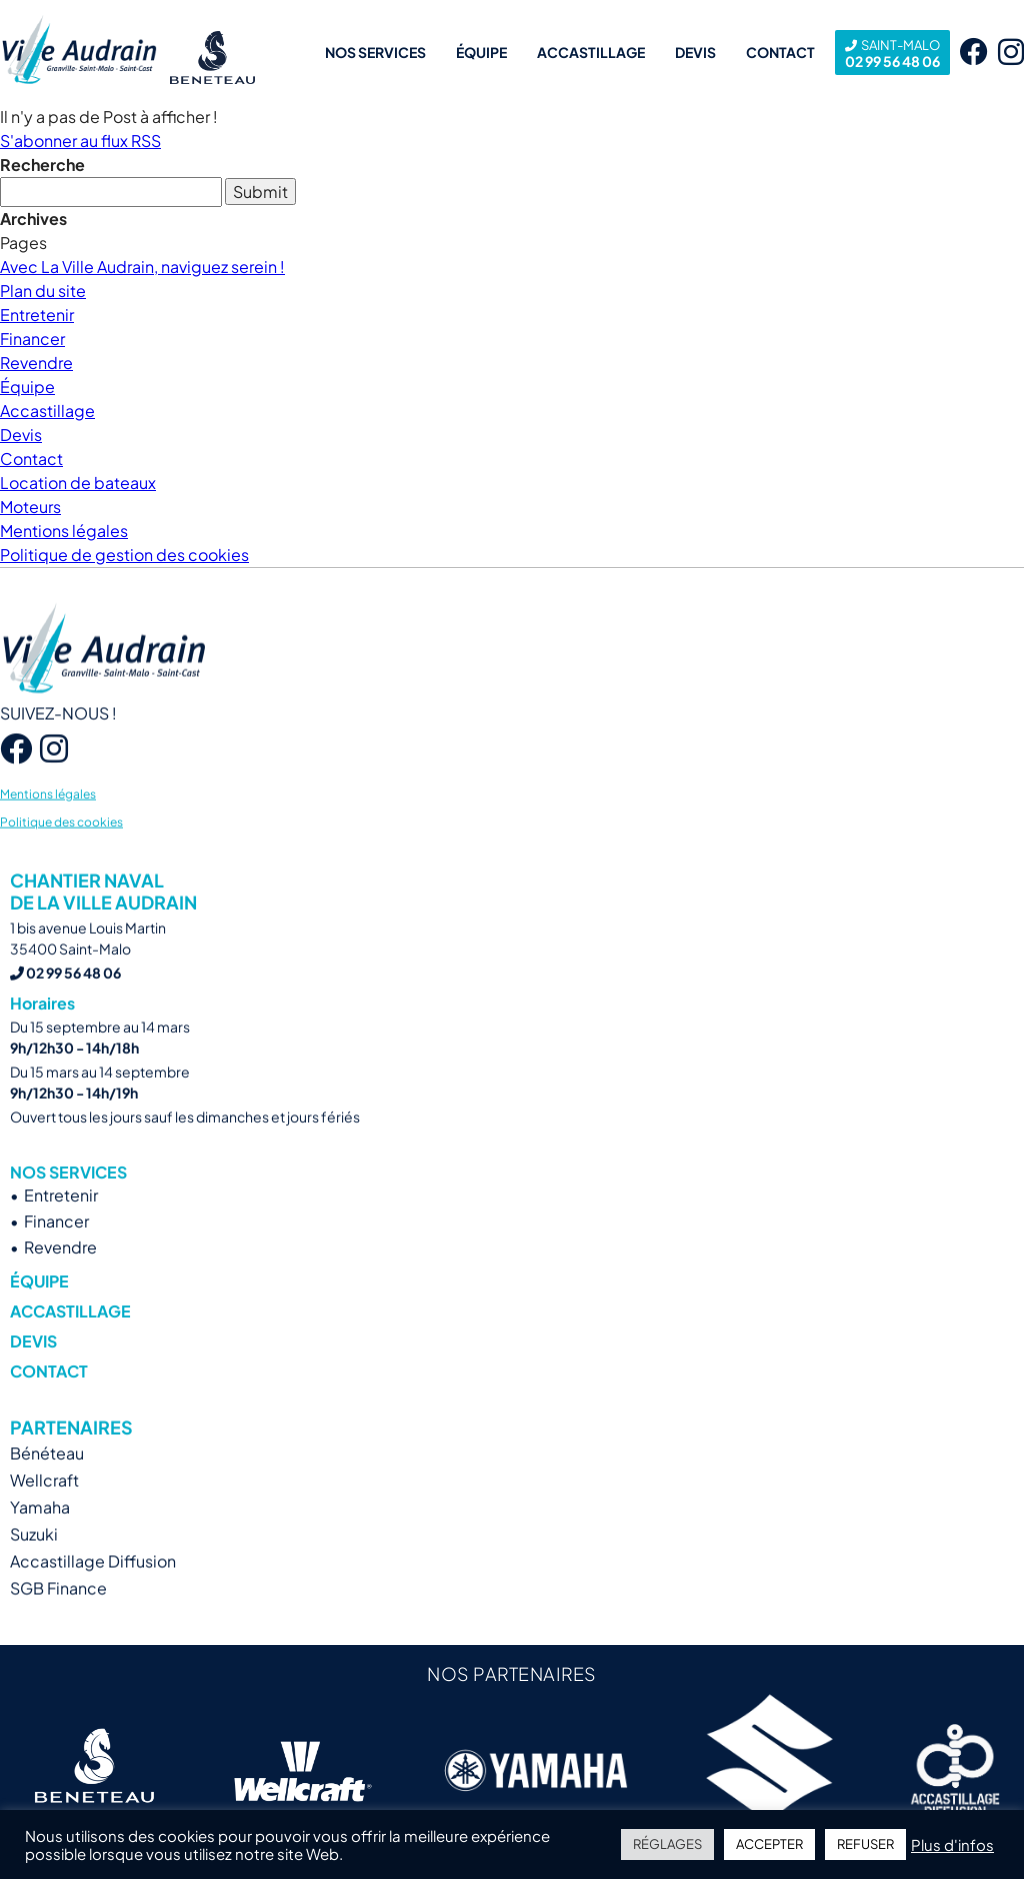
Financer (32, 338)
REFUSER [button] (865, 1844)
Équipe (481, 52)
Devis (695, 52)
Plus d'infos (952, 1845)
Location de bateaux (78, 482)
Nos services (375, 52)
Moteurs (30, 506)
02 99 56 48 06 (892, 52)
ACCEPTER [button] (769, 1844)
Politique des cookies (61, 849)
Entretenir (37, 314)
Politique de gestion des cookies (124, 554)
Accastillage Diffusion (93, 1589)
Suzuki (34, 1562)
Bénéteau (47, 1481)
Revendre (36, 362)
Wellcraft (44, 1508)
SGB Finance (58, 1616)
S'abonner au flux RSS (80, 140)
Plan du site (43, 290)
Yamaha (40, 1535)
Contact (780, 52)
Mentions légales (64, 530)
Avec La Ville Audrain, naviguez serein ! (142, 266)
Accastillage (591, 52)
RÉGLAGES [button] (667, 1844)
